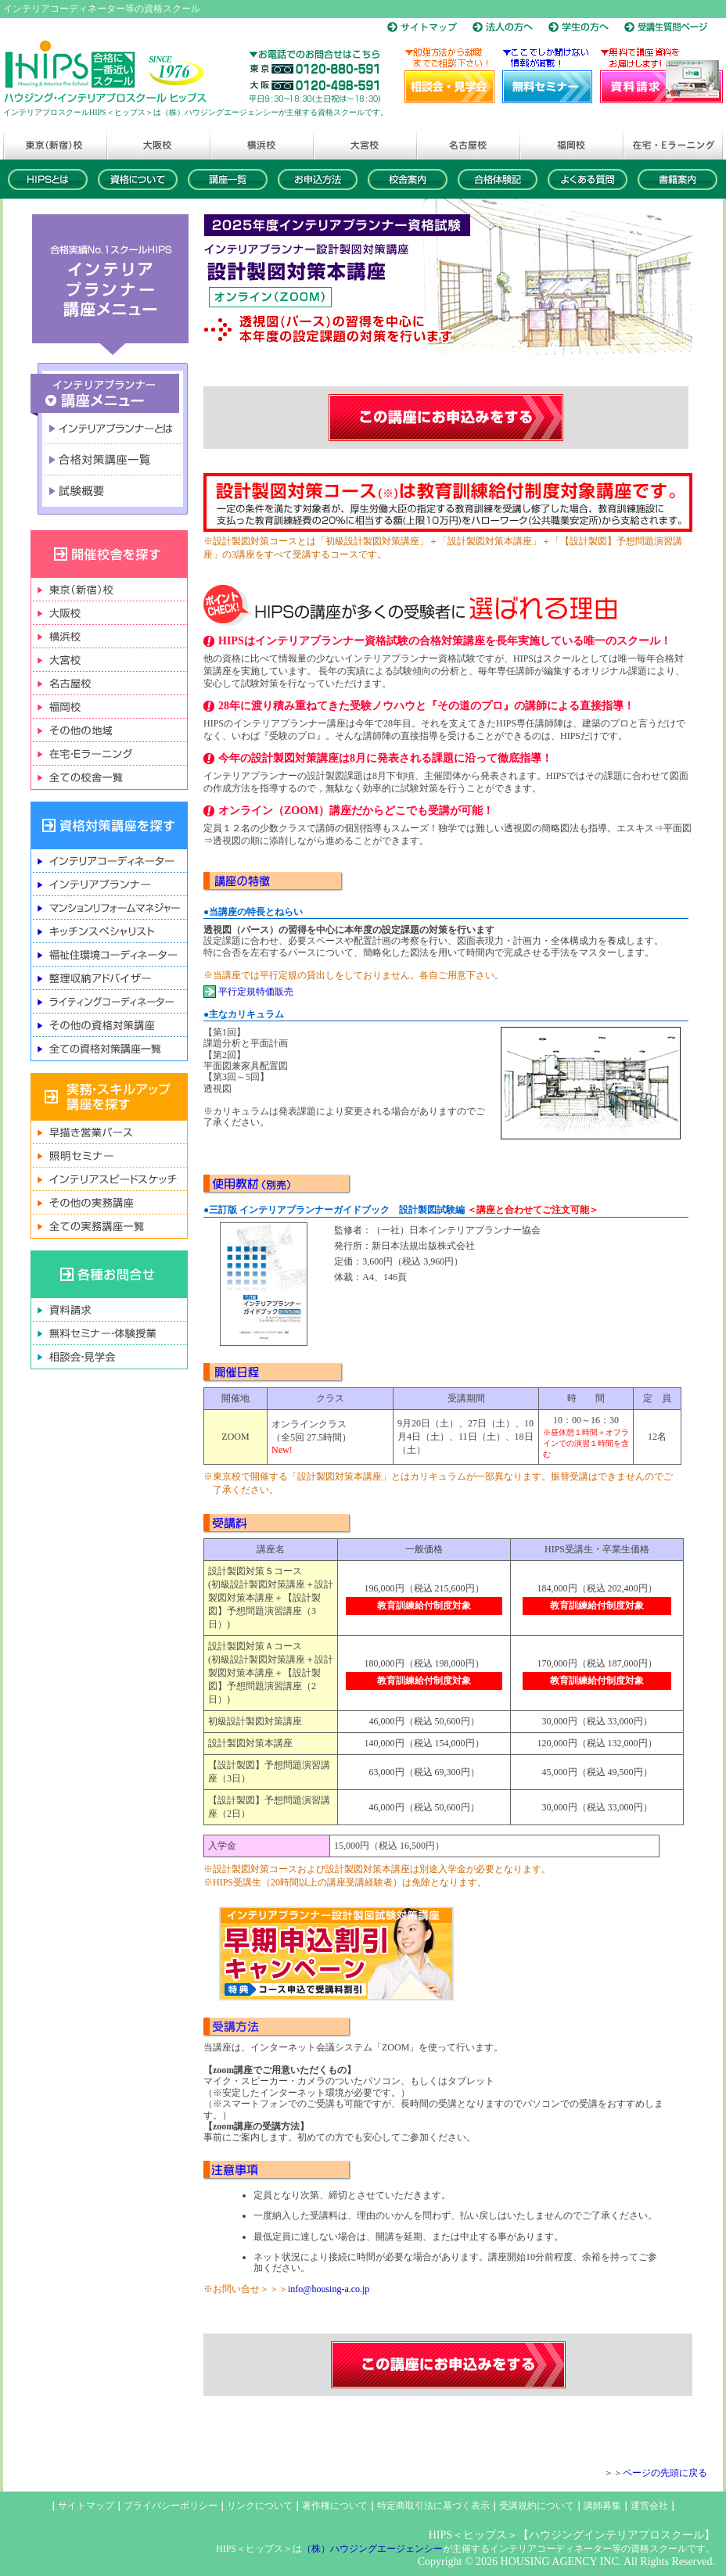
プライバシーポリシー (170, 2505)
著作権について (335, 2505)
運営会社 (649, 2505)
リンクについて (260, 2505)
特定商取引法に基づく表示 (433, 2505)
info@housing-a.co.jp (328, 2289)
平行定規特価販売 (255, 991)
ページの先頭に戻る (665, 2472)
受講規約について (536, 2505)
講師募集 (602, 2505)
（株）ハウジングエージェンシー (372, 2548)
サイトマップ (86, 2505)
